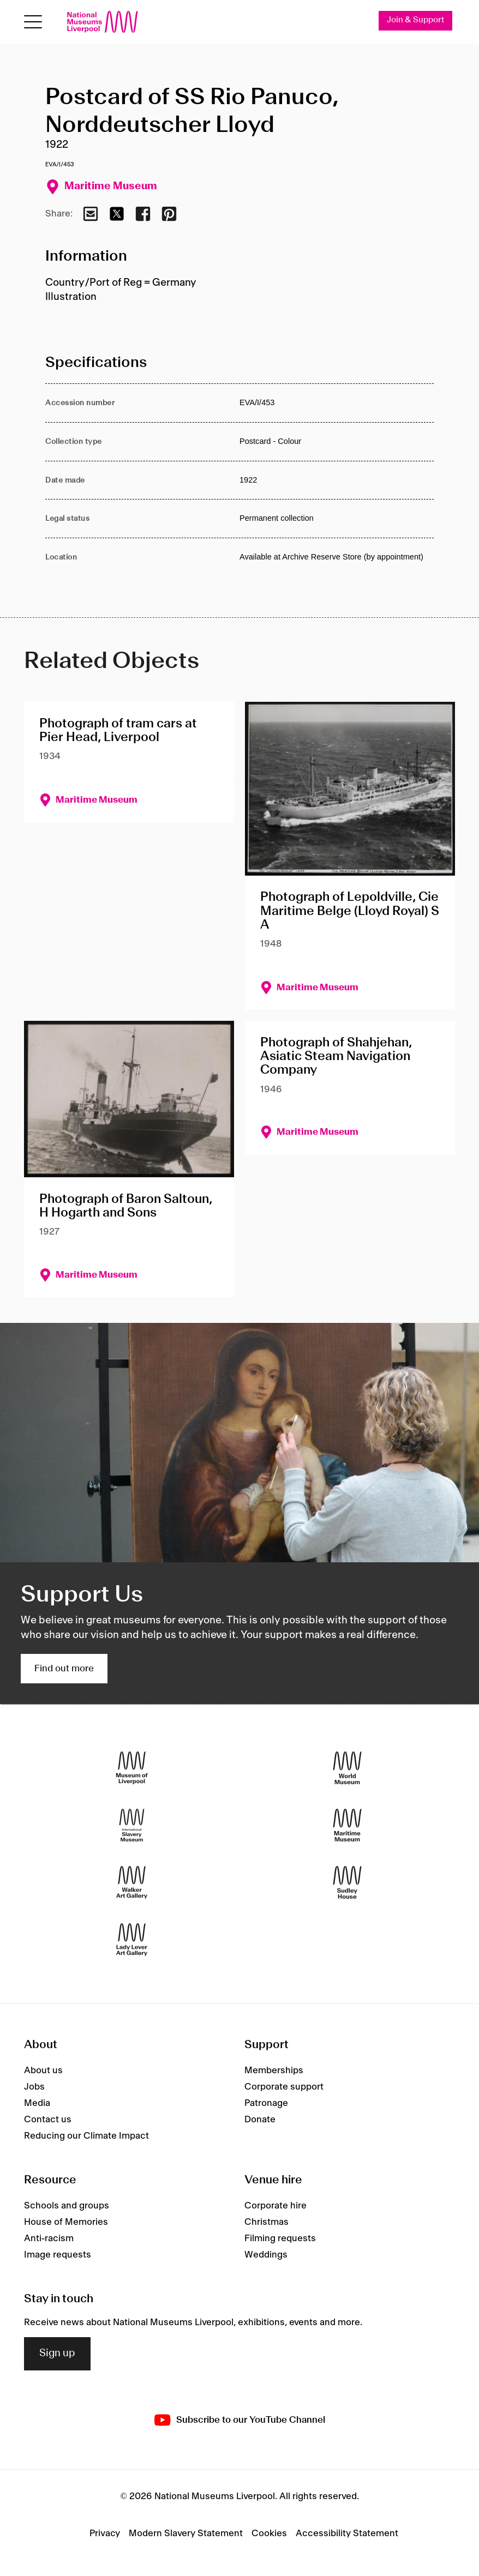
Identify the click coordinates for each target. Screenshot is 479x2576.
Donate (260, 2119)
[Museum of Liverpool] (131, 1768)
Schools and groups (66, 2206)
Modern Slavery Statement (186, 2533)
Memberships (273, 2070)
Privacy (104, 2533)
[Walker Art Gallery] (131, 1882)
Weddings (266, 2255)
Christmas (266, 2222)
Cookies (269, 2533)
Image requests (57, 2255)
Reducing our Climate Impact (86, 2136)
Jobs (34, 2087)
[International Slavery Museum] (131, 1825)
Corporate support (284, 2087)
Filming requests (280, 2238)
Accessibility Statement (347, 2533)
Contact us (47, 2119)
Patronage (266, 2103)
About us (43, 2070)
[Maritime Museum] (347, 1825)
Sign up (57, 2353)
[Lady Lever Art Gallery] (131, 1940)
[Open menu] (33, 22)
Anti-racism (49, 2238)
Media (37, 2103)
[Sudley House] (347, 1882)
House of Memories (66, 2222)
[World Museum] (347, 1768)
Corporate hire (275, 2206)
